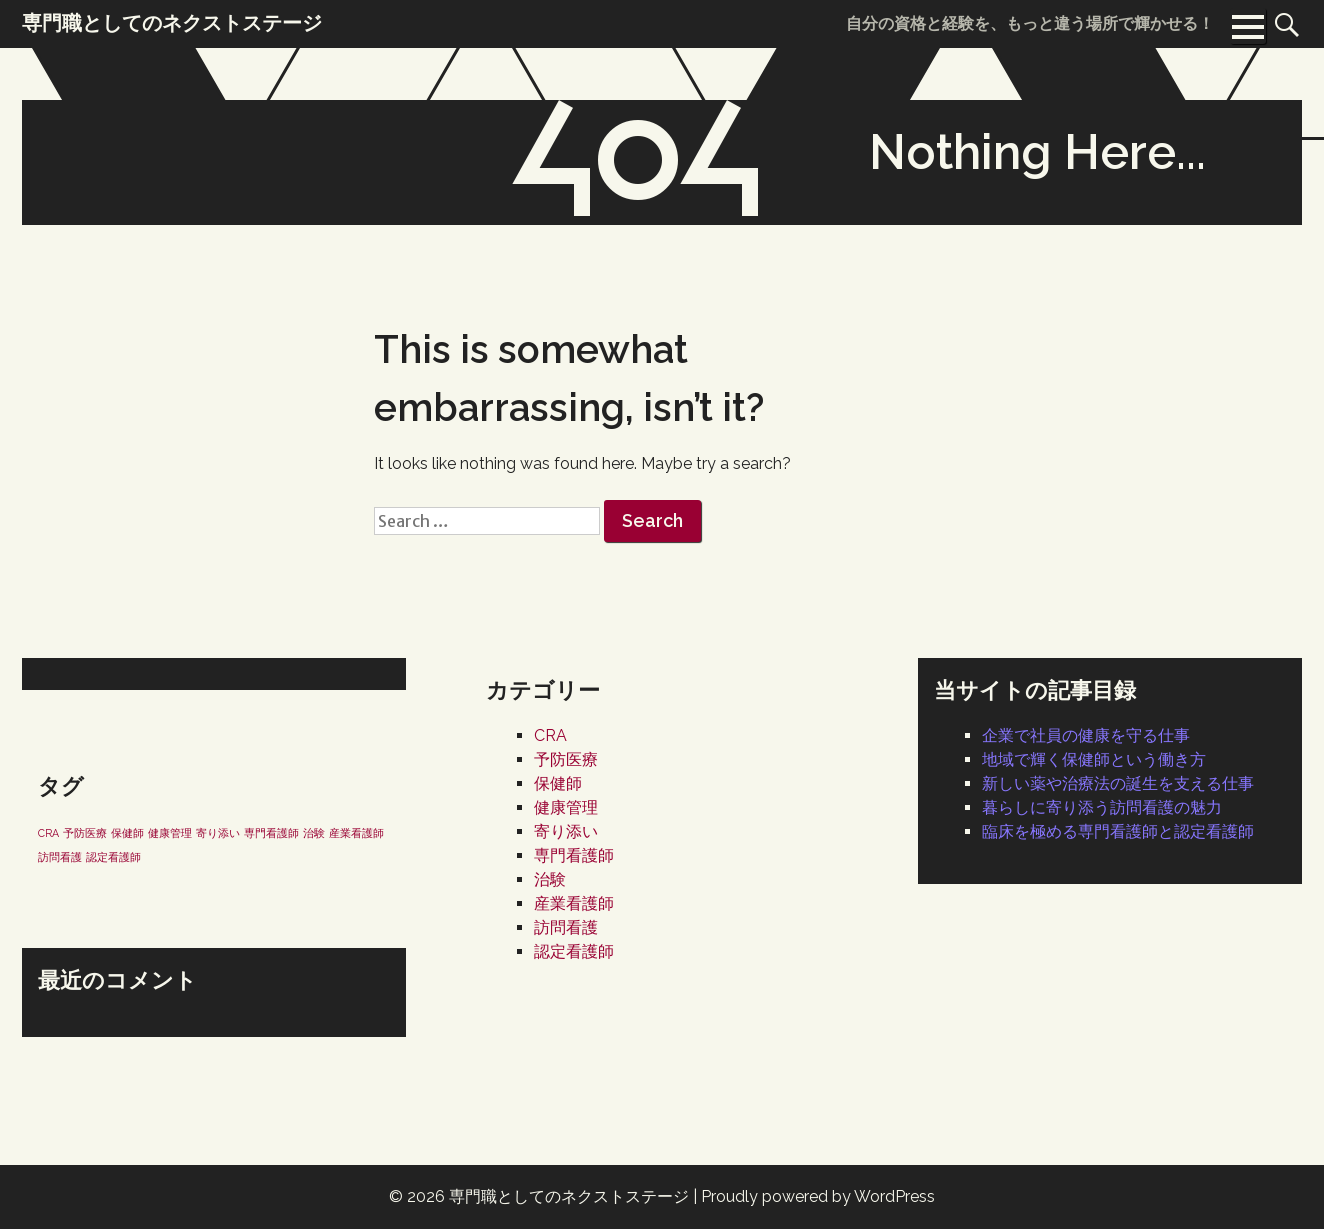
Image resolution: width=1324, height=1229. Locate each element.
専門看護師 (574, 855)
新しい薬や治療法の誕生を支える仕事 (1118, 783)
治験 (550, 879)
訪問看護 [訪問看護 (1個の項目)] (60, 857)
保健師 (558, 783)
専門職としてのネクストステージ (569, 1196)
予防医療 (566, 759)
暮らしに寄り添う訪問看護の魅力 (1102, 807)
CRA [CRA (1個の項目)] (48, 833)
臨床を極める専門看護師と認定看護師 (1118, 831)
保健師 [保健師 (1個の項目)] (127, 833)
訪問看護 (566, 927)
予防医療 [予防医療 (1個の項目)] (85, 833)
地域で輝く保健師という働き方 (1094, 759)
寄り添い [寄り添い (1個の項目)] (218, 833)
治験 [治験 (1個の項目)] (314, 833)
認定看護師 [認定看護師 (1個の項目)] (113, 857)
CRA (550, 735)
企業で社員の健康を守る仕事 (1086, 735)
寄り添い (566, 831)
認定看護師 (574, 951)
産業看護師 (574, 903)
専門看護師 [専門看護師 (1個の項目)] (271, 833)
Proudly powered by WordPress (818, 1196)
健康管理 (566, 807)
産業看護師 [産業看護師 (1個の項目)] (356, 833)
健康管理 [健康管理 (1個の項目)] (170, 833)
